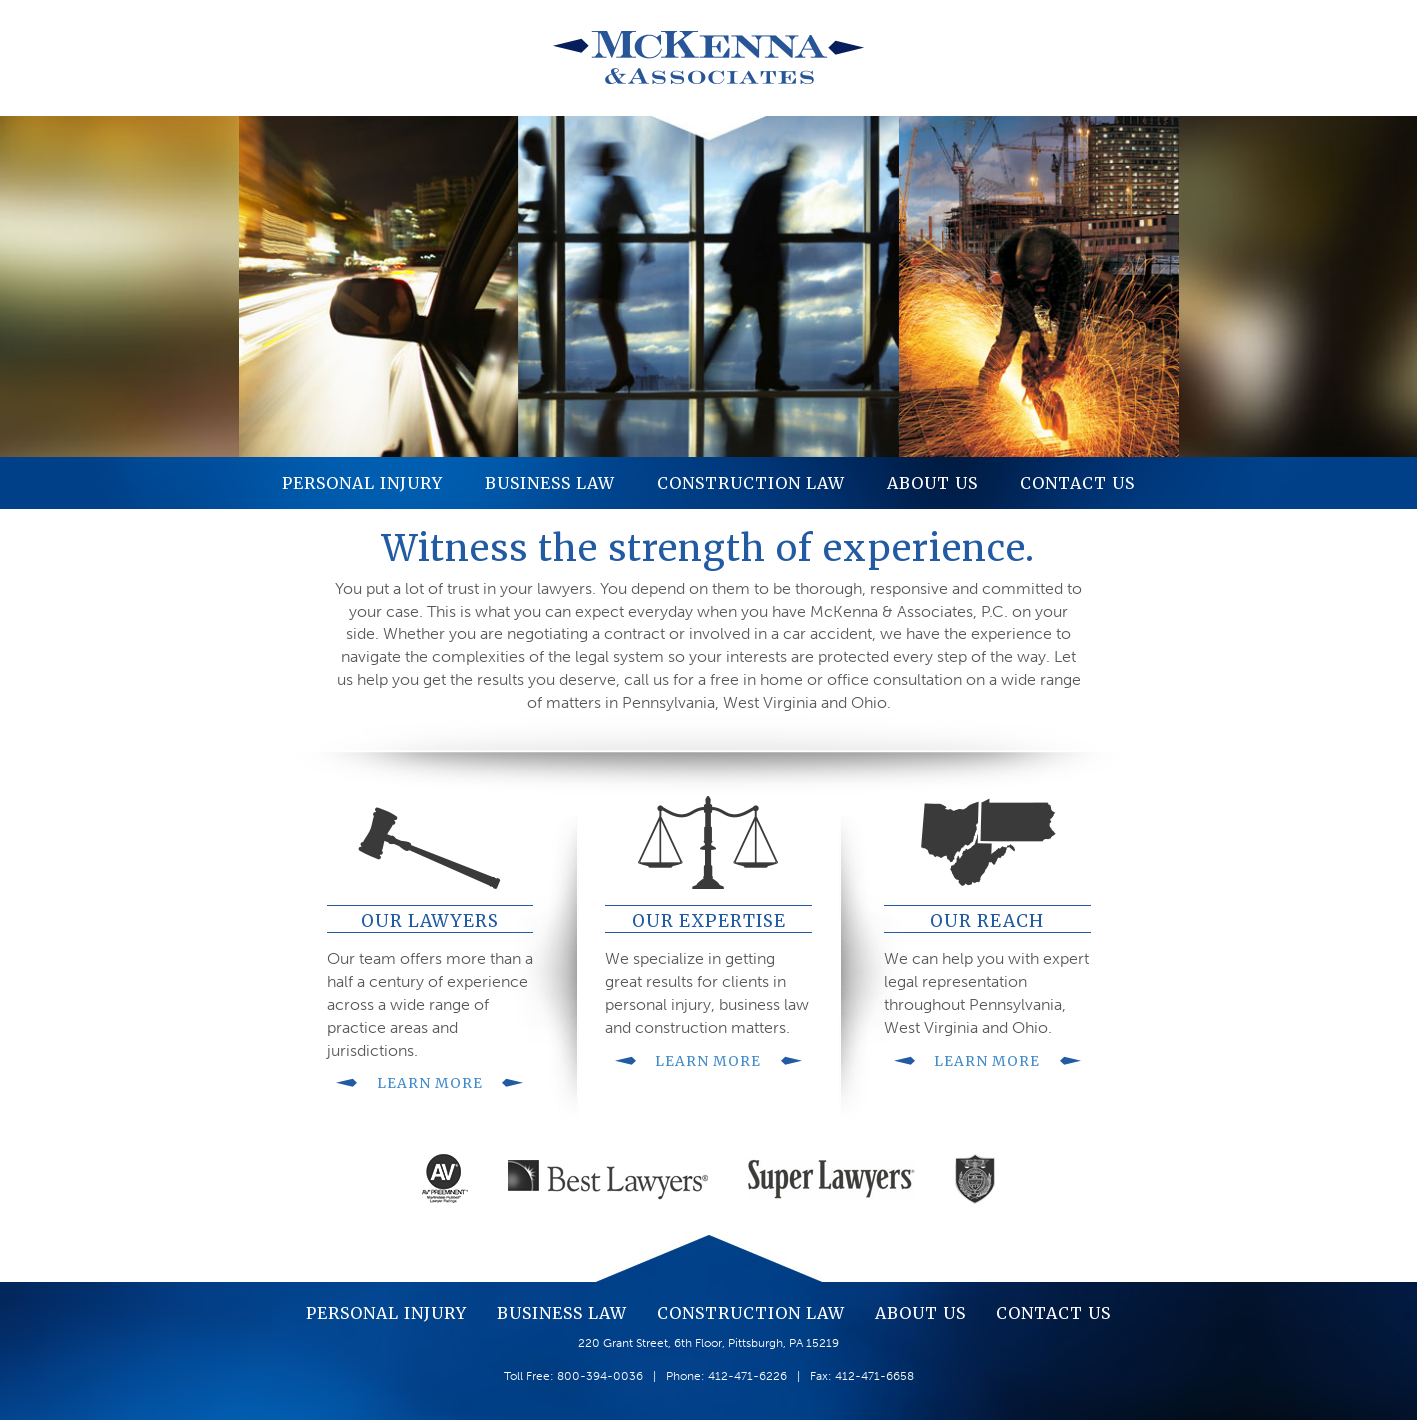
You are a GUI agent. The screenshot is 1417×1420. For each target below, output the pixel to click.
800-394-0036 (600, 1376)
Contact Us (1077, 483)
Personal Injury (362, 483)
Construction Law (751, 483)
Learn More (430, 1083)
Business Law (550, 483)
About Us (932, 483)
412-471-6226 (747, 1376)
